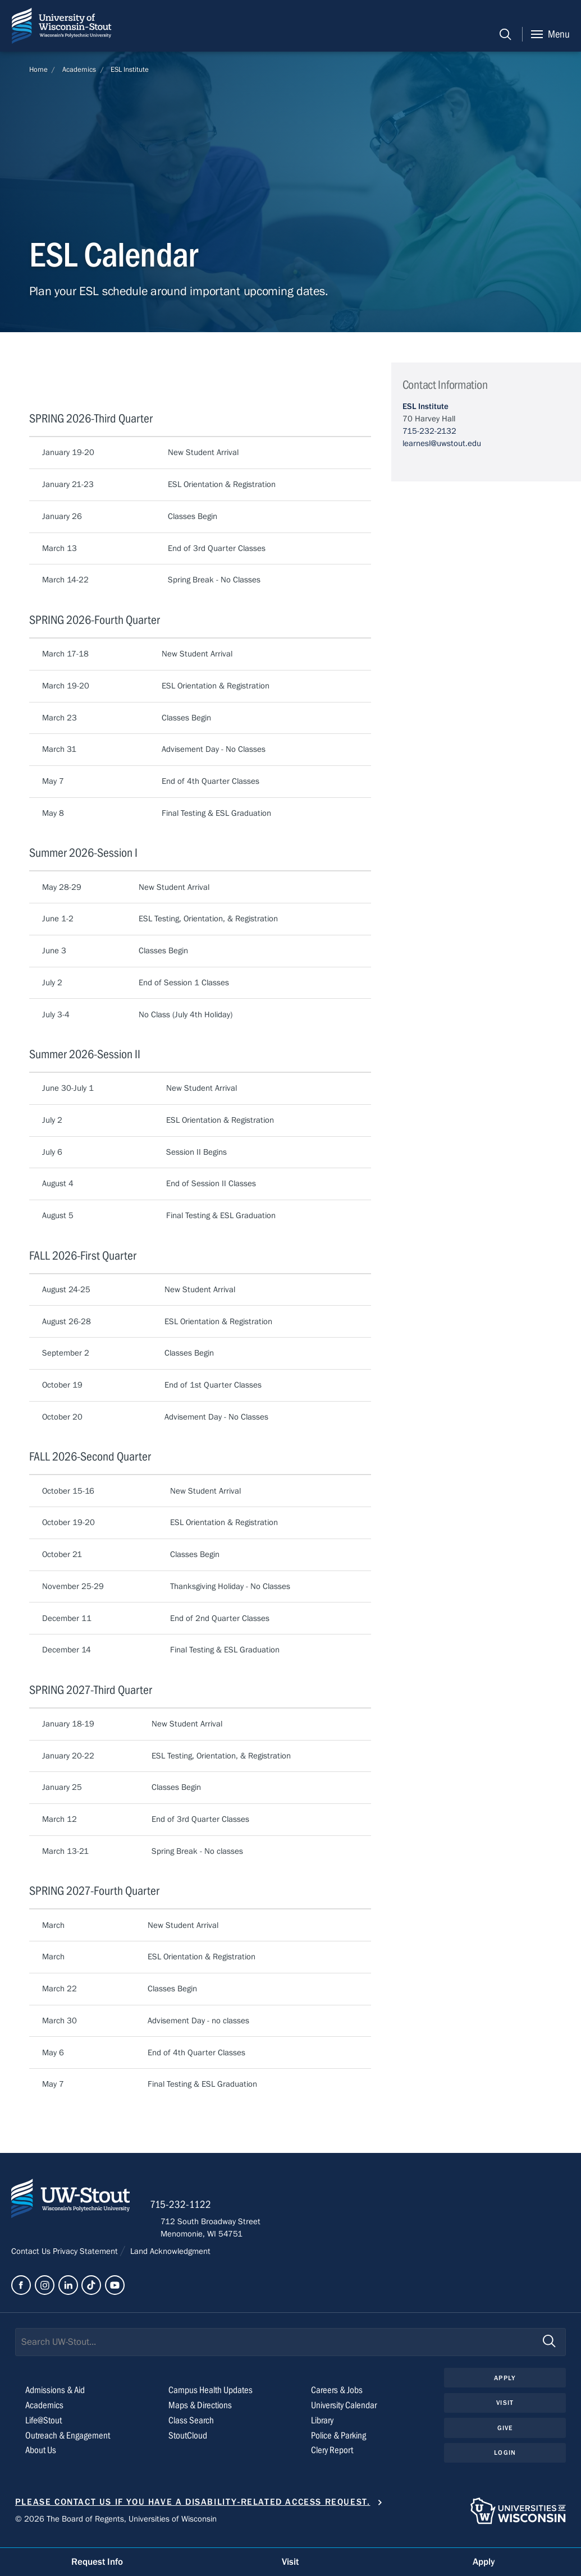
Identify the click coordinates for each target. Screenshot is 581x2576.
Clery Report (333, 2457)
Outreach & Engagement (69, 2443)
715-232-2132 (429, 430)
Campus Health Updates (213, 2397)
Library (323, 2427)
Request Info (97, 2561)
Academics (79, 70)
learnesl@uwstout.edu (441, 443)
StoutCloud (188, 2443)
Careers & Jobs (338, 2397)
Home (38, 70)
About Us (41, 2457)
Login (505, 2462)
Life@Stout (44, 2427)
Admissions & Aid (57, 2397)
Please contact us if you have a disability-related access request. (192, 2509)
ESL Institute (130, 70)
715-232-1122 (191, 2211)
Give (505, 2436)
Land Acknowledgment (170, 2258)
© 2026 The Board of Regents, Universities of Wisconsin (116, 2526)
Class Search (191, 2427)
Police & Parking (340, 2443)
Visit (505, 2410)
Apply (504, 2385)
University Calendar (346, 2412)
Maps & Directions (201, 2412)
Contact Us (32, 2258)
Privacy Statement (86, 2258)
